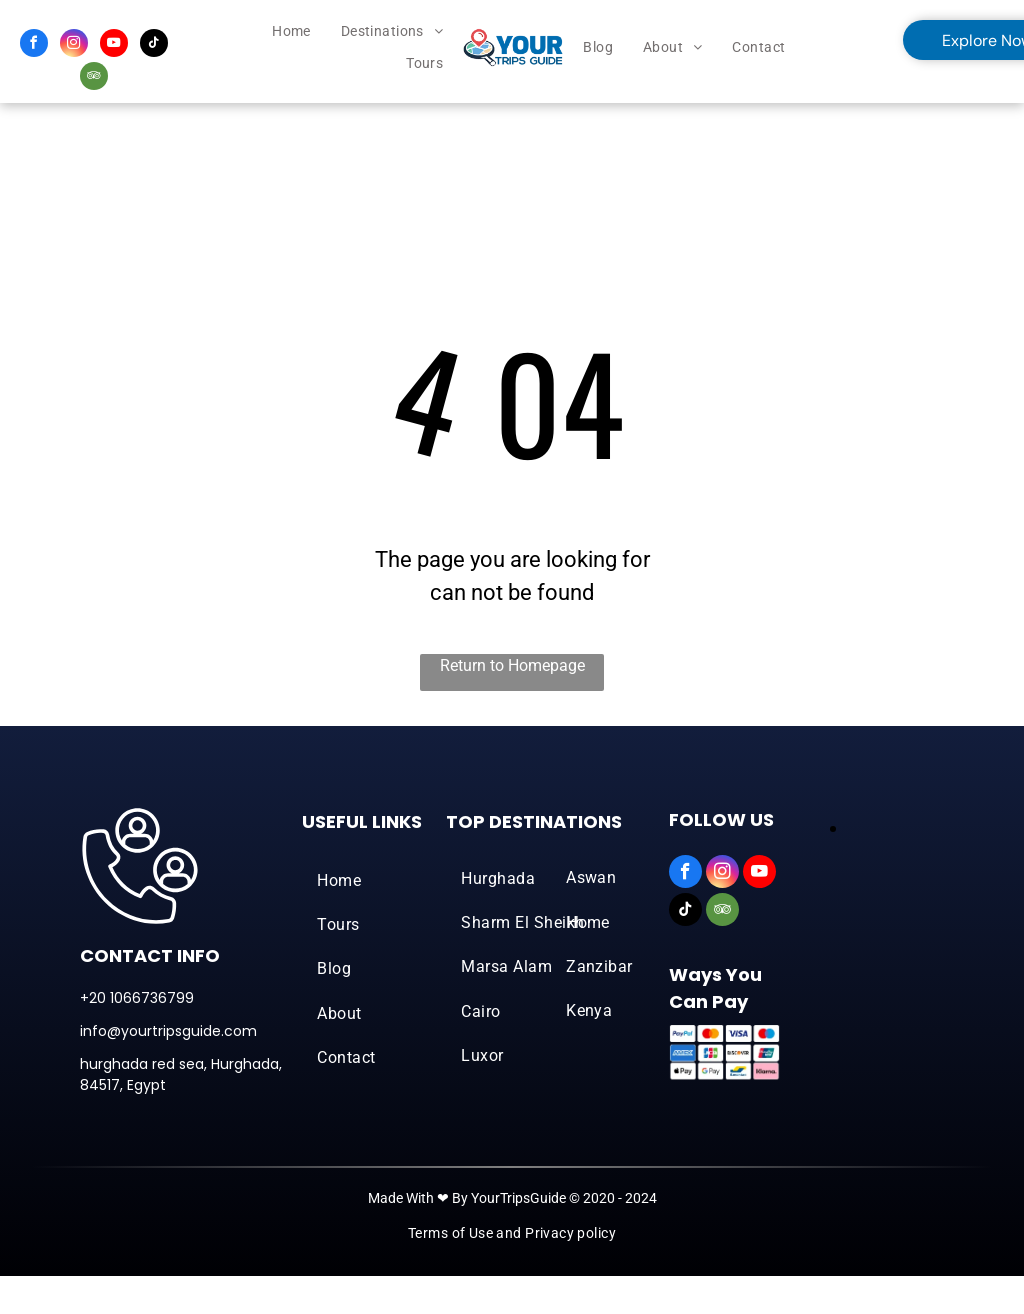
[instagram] (74, 45)
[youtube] (114, 45)
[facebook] (34, 45)
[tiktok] (154, 45)
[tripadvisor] (94, 78)
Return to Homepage (512, 665)
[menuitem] (291, 31)
